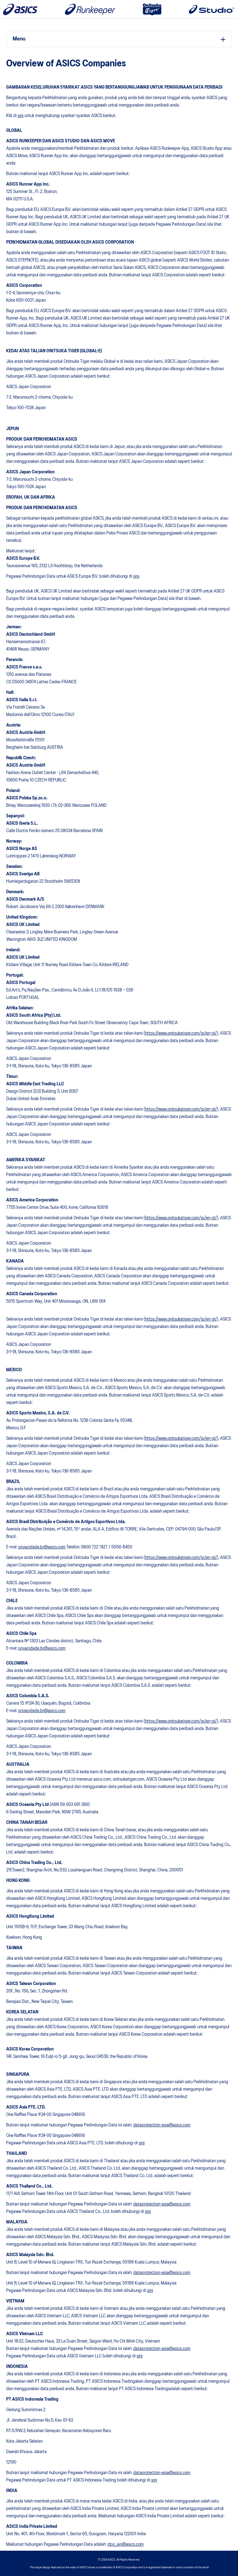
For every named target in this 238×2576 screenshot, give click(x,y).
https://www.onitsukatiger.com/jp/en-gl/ (181, 1033)
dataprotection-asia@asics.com (161, 2125)
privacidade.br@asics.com (42, 1547)
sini (20, 116)
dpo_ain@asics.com (126, 2544)
